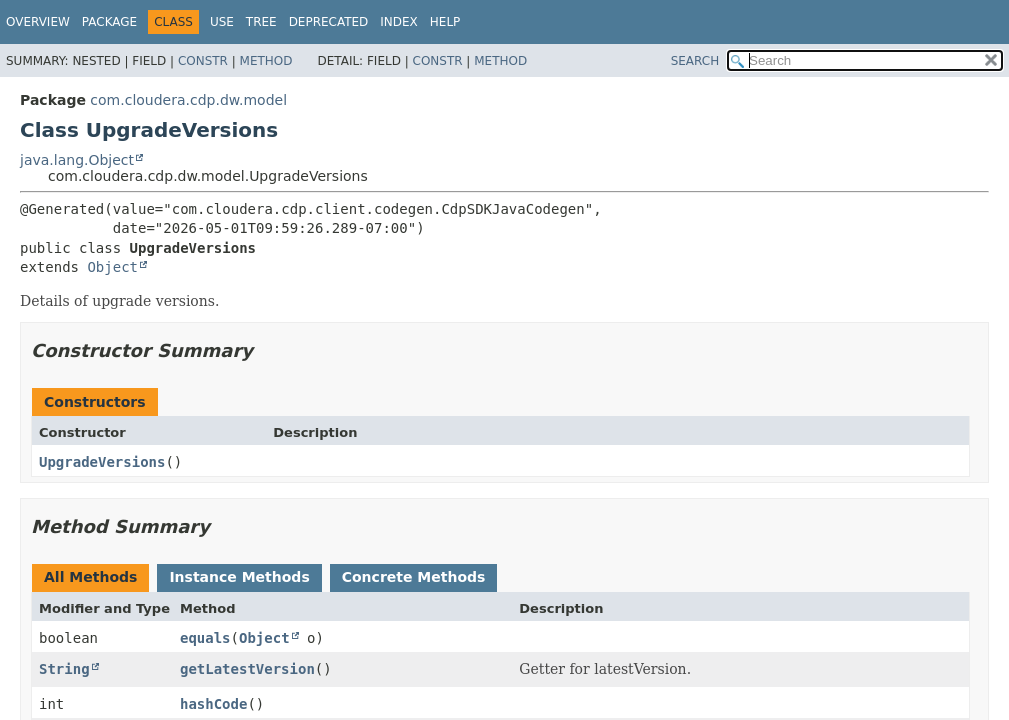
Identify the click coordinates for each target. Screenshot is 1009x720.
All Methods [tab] (90, 577)
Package (109, 22)
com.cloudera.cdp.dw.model (188, 100)
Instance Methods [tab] (239, 577)
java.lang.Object (77, 160)
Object (112, 267)
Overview (38, 22)
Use (222, 22)
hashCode (213, 704)
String (64, 669)
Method (266, 61)
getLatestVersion (247, 669)
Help (445, 22)
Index (399, 22)
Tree (261, 22)
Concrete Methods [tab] (414, 577)
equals (205, 638)
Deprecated (329, 22)
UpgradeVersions (102, 462)
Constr (203, 61)
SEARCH (695, 61)
